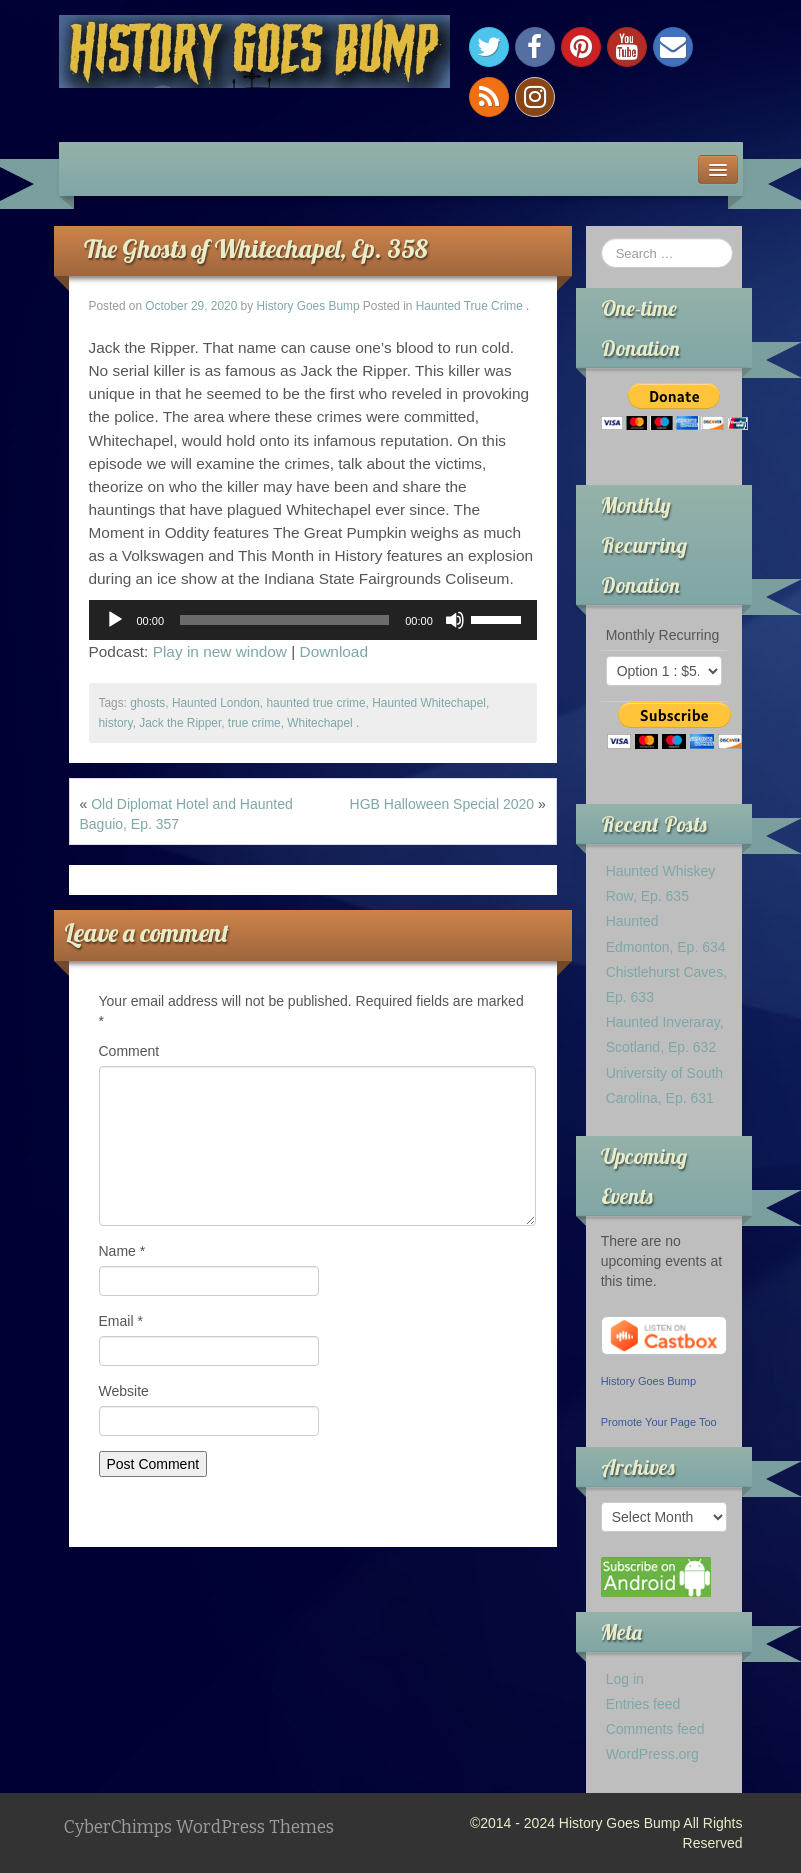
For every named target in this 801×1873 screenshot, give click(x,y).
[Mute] (455, 620)
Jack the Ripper (180, 723)
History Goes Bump (307, 306)
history (116, 723)
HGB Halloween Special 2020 (442, 804)
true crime (254, 723)
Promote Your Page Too (659, 1422)
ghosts (147, 703)
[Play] (115, 620)
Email (121, 1321)
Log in (625, 1679)
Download (334, 651)
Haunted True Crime (469, 306)
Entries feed (643, 1704)
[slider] (284, 620)
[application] (313, 620)
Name (122, 1251)
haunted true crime (315, 703)
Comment (129, 1051)
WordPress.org (652, 1754)
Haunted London (216, 703)
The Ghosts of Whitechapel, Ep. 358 (256, 248)
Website (124, 1391)
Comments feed (655, 1729)
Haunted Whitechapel (429, 703)
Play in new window (220, 651)
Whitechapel (319, 723)
